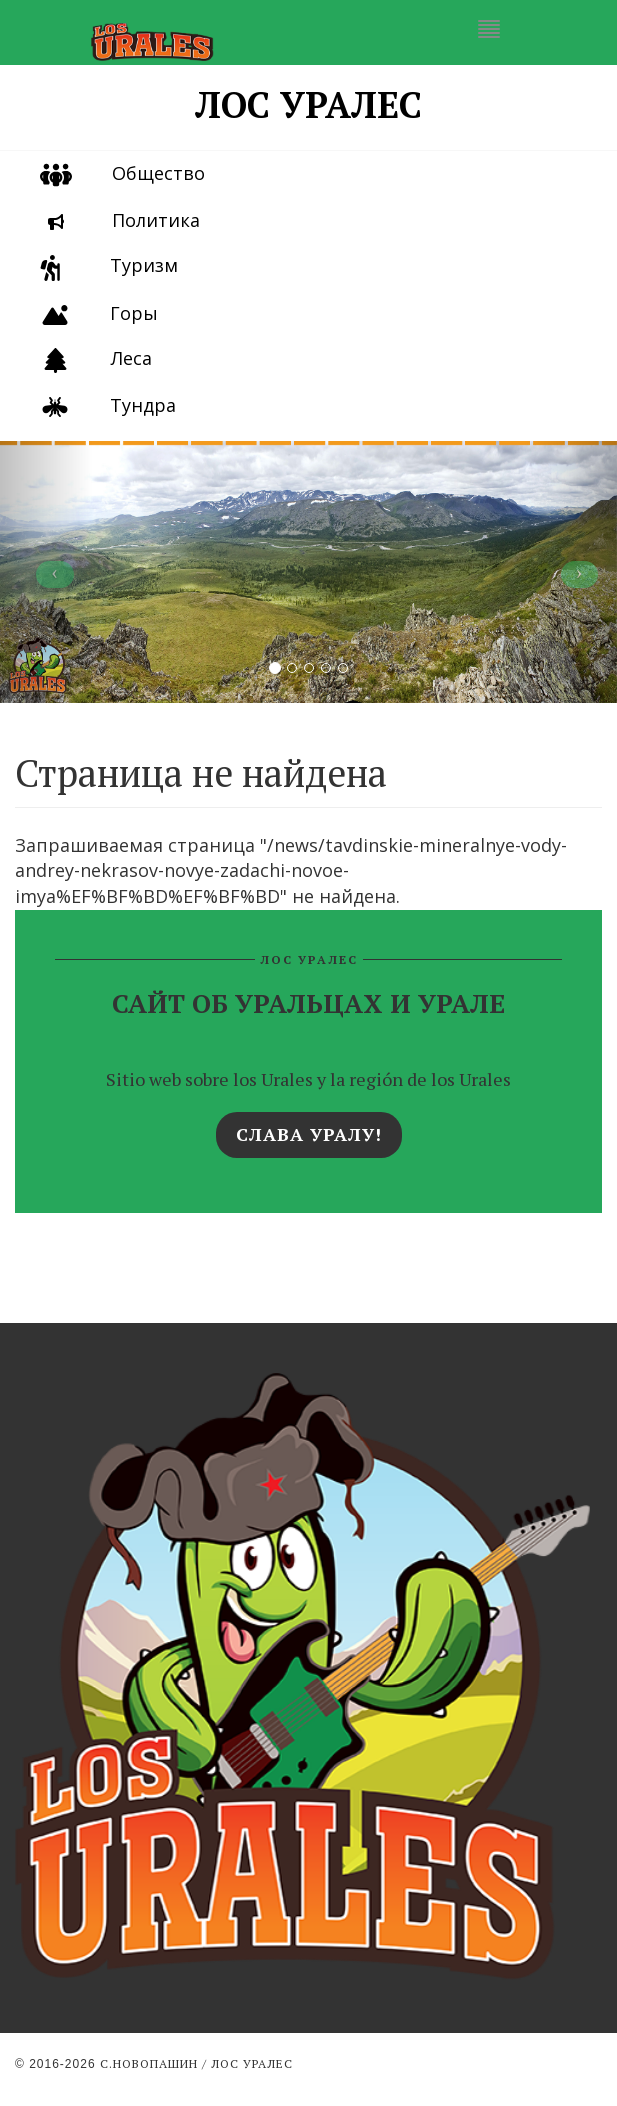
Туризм (144, 265)
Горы (134, 313)
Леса (131, 358)
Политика (156, 220)
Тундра (143, 405)
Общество (158, 173)
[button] (46, 572)
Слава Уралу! (309, 1134)
